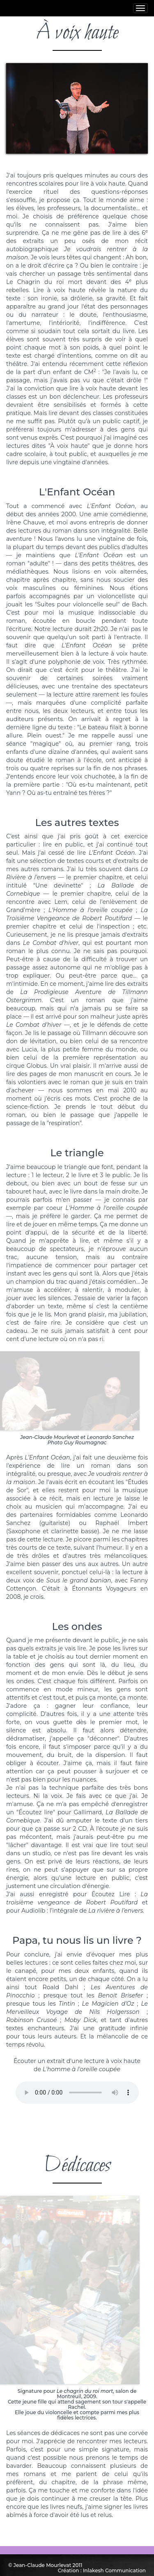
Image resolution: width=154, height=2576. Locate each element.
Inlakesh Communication (114, 2570)
